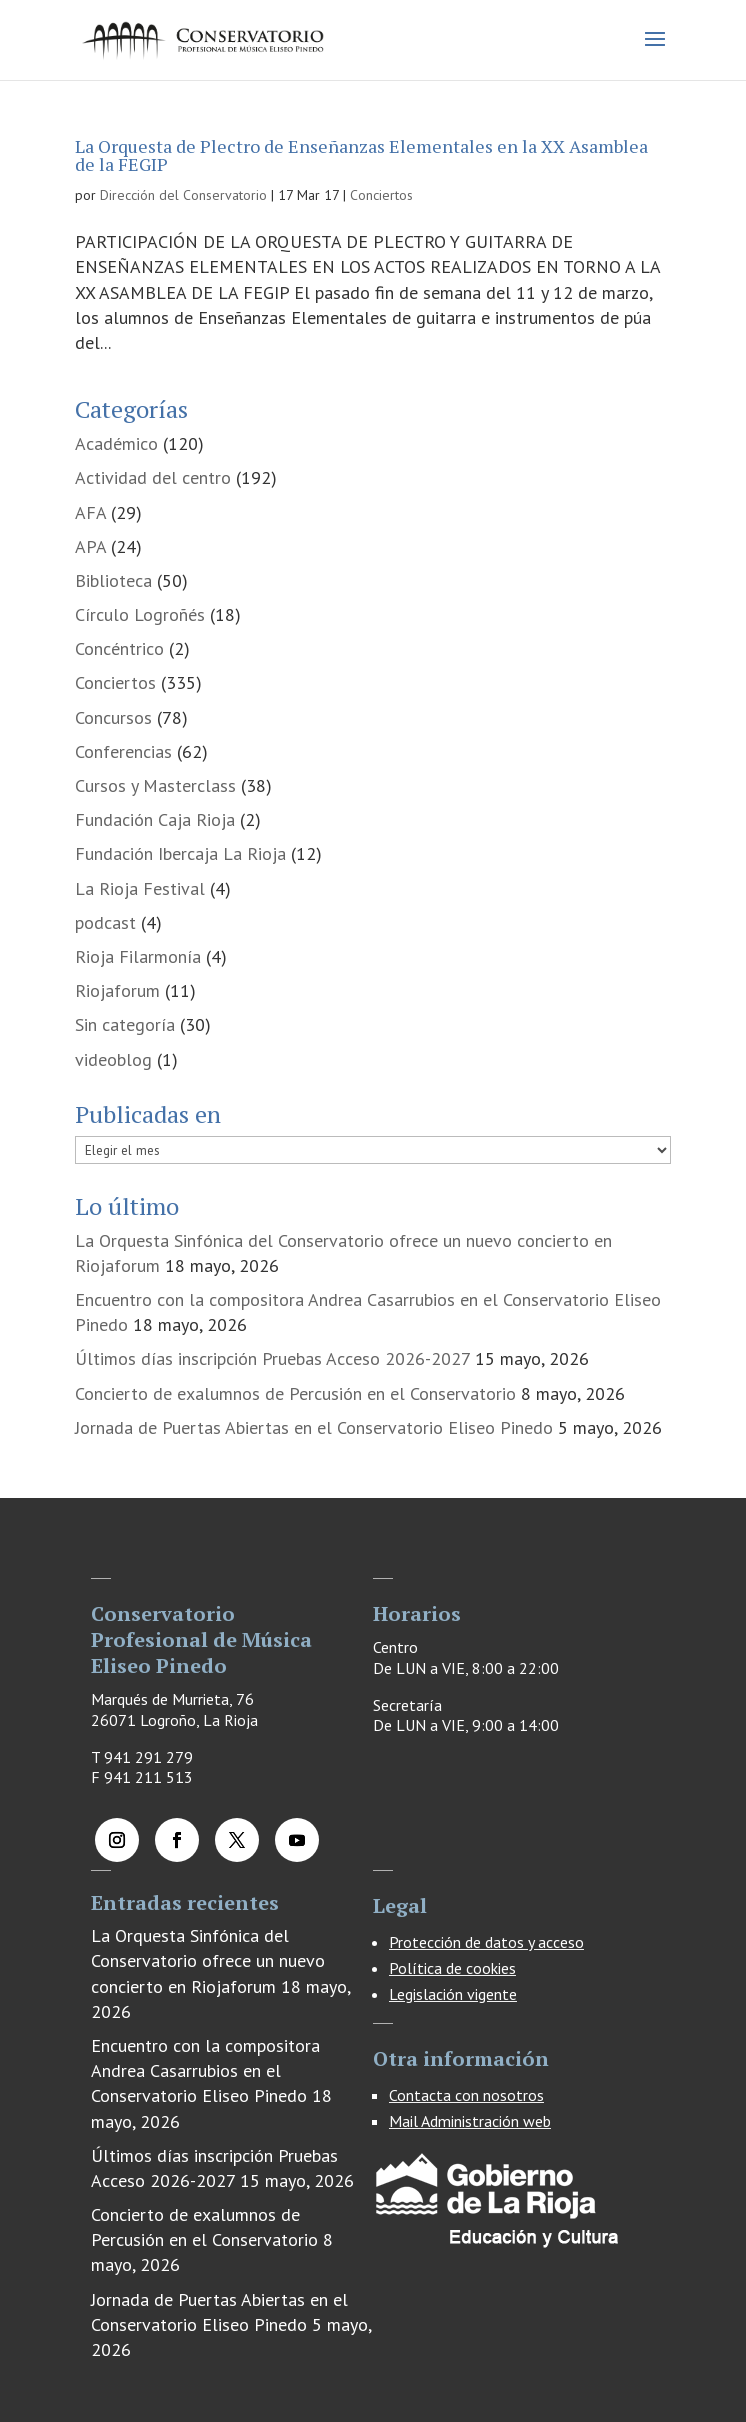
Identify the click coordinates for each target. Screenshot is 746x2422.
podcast (105, 922)
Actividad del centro (153, 477)
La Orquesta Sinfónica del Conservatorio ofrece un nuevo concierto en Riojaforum (208, 1960)
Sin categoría (125, 1024)
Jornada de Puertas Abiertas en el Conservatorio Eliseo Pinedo (314, 1427)
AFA (90, 512)
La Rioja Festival (140, 888)
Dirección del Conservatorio (183, 195)
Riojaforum (117, 990)
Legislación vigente (453, 1994)
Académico (116, 443)
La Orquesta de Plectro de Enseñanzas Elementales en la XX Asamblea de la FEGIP (361, 155)
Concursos (113, 717)
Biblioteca (113, 580)
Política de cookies (452, 1968)
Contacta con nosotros (466, 2095)
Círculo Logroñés (140, 614)
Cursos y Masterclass (155, 785)
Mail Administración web (470, 2121)
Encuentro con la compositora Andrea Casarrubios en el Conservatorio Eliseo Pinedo (205, 2070)
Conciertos (381, 195)
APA (90, 546)
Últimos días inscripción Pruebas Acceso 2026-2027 (272, 1358)
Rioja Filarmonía (138, 956)
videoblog (113, 1059)
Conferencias (123, 751)
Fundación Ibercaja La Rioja (180, 853)
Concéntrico (119, 648)
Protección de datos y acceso (486, 1942)
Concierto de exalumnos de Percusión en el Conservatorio (295, 1393)
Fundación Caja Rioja (155, 819)
